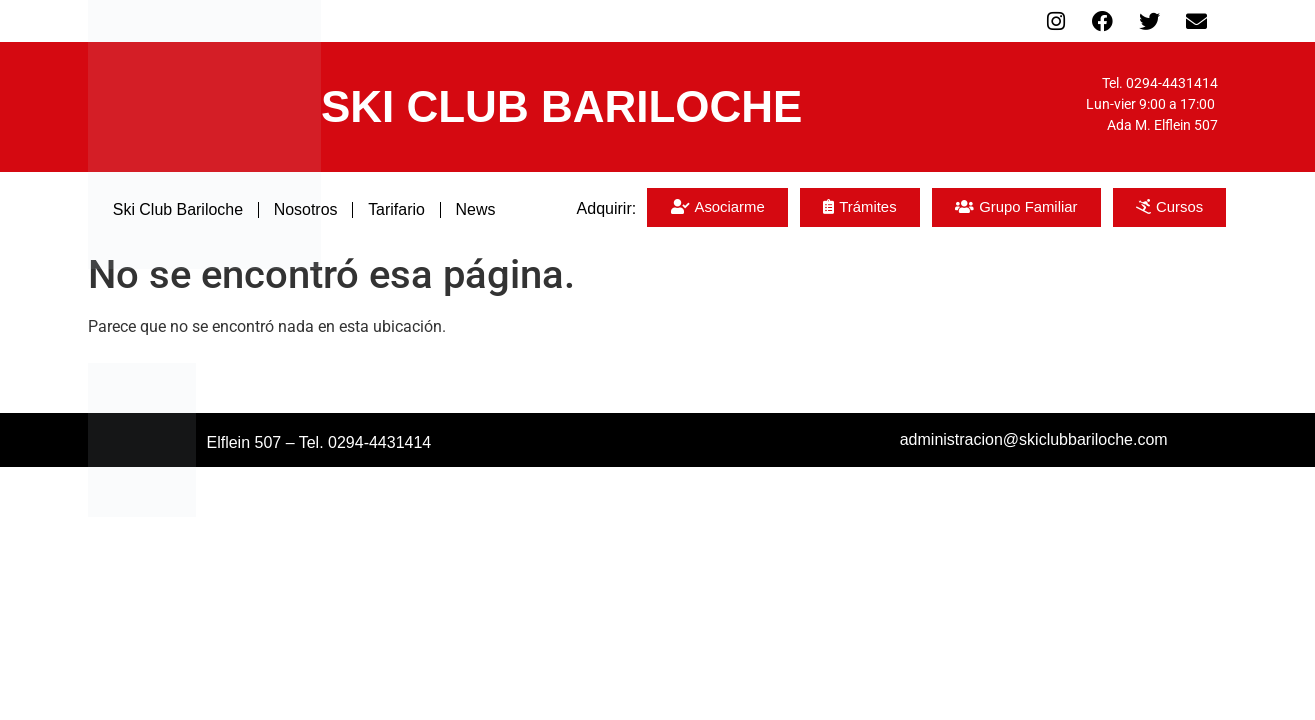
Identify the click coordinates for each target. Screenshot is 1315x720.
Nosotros (305, 209)
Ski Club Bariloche (177, 209)
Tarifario (397, 209)
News (476, 209)
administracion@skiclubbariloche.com (1034, 439)
